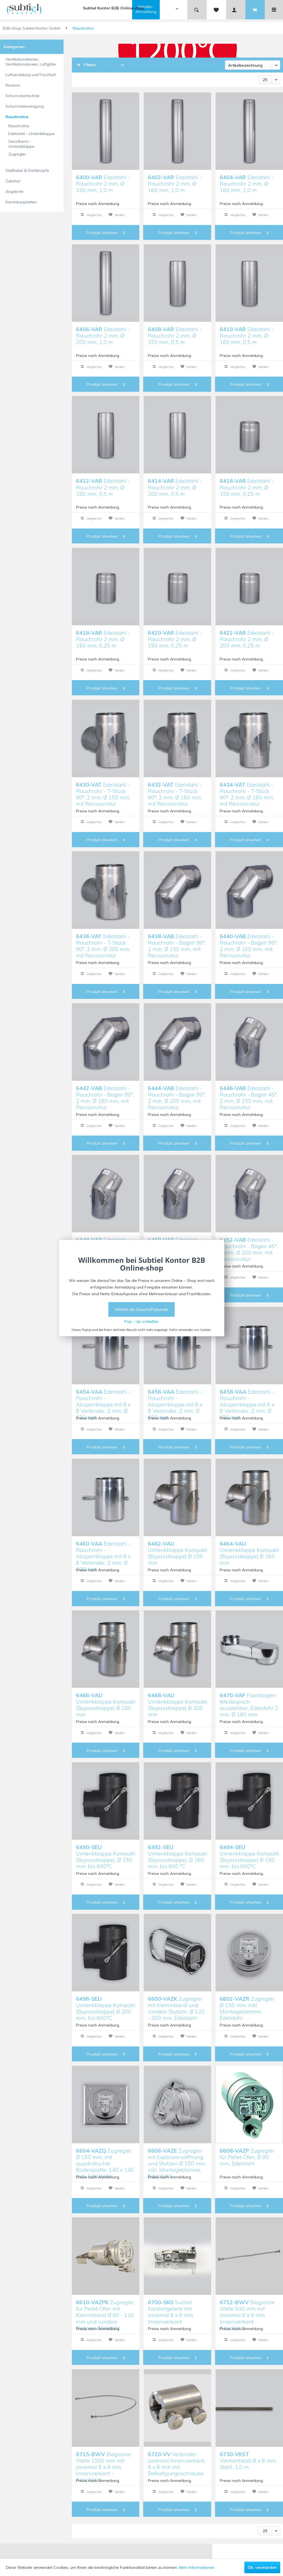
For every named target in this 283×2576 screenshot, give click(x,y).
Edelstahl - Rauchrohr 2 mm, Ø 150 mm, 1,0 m (103, 183)
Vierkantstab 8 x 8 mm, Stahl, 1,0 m (248, 2460)
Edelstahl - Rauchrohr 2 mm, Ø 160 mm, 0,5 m (247, 335)
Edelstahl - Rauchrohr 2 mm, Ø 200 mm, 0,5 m (175, 487)
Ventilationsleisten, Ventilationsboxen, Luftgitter (31, 62)
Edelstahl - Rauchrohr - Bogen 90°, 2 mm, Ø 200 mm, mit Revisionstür (177, 1094)
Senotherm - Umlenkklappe (21, 144)
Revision (13, 85)
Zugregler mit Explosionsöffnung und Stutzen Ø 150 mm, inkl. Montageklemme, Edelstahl (177, 2156)
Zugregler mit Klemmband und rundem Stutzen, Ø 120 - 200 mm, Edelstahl (176, 2004)
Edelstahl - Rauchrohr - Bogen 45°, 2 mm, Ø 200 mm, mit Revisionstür (249, 1246)
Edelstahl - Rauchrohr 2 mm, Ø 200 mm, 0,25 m (247, 638)
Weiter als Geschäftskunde (141, 1309)
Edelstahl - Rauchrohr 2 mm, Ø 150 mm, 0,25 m (247, 487)
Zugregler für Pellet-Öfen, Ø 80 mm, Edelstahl (247, 2156)
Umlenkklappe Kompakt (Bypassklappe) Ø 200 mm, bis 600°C (105, 2004)
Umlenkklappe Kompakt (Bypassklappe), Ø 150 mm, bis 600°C (105, 1853)
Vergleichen (91, 215)
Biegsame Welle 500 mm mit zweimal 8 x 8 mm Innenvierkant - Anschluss (247, 2308)
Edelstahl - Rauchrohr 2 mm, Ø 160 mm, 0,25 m (103, 638)
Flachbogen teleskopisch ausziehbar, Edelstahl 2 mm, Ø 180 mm (249, 1701)
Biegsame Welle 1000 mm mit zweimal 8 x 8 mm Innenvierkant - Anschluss (103, 2460)
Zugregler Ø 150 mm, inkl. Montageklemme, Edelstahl (247, 2004)
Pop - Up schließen (141, 1321)
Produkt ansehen (106, 232)
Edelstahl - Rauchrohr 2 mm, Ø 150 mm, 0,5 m (175, 335)
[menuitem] (159, 9)
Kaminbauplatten (21, 201)
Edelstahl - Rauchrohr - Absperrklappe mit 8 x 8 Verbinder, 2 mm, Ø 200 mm (103, 1549)
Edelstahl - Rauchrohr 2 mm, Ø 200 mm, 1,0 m (103, 335)
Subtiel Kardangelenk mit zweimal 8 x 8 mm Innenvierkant (170, 2308)
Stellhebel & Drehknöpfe (27, 170)
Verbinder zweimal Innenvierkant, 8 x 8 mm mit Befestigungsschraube (176, 2460)
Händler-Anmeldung (145, 9)
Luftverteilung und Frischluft (31, 74)
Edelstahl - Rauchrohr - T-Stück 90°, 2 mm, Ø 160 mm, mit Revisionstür (175, 790)
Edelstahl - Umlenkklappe (31, 133)
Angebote (14, 191)
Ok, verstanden (262, 2567)
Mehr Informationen (196, 2567)
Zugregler (17, 154)
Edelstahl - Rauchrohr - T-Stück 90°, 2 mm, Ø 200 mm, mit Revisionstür (103, 942)
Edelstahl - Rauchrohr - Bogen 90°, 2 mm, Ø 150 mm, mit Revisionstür (177, 942)
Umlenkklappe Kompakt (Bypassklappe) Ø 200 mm (177, 1701)
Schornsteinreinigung (25, 106)
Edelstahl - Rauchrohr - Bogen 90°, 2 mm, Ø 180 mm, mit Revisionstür (105, 1094)
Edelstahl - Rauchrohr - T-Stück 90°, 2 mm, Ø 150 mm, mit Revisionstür (103, 790)
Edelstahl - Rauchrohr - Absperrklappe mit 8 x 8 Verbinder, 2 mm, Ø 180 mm (247, 1397)
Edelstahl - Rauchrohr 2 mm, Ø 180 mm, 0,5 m (103, 487)
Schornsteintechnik (23, 95)
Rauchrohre (17, 116)
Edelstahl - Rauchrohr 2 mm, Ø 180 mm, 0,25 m (175, 638)
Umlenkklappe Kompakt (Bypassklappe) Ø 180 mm (105, 1701)
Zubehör (13, 180)
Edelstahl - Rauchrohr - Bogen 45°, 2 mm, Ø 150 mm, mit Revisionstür (249, 1094)
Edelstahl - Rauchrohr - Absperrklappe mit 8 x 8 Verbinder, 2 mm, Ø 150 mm (103, 1397)
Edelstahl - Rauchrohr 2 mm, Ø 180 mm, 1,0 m (247, 183)
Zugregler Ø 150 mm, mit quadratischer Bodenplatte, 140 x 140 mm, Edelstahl (105, 2156)
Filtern (86, 64)
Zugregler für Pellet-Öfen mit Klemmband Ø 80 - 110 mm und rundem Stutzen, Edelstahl (105, 2308)
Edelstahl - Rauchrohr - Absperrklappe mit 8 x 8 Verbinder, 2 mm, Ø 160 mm (175, 1397)
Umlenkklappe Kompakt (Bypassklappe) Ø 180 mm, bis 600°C (249, 1853)
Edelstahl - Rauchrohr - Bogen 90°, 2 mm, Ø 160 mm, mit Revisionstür (249, 942)
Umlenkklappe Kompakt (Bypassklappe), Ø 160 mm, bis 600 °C (177, 1853)
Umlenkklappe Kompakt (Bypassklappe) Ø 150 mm (177, 1549)
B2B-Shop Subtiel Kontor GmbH (31, 28)
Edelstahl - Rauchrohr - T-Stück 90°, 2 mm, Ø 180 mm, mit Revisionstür (247, 790)
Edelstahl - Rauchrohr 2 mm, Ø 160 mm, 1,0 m (175, 183)
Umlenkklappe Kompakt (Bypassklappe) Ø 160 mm (249, 1549)
